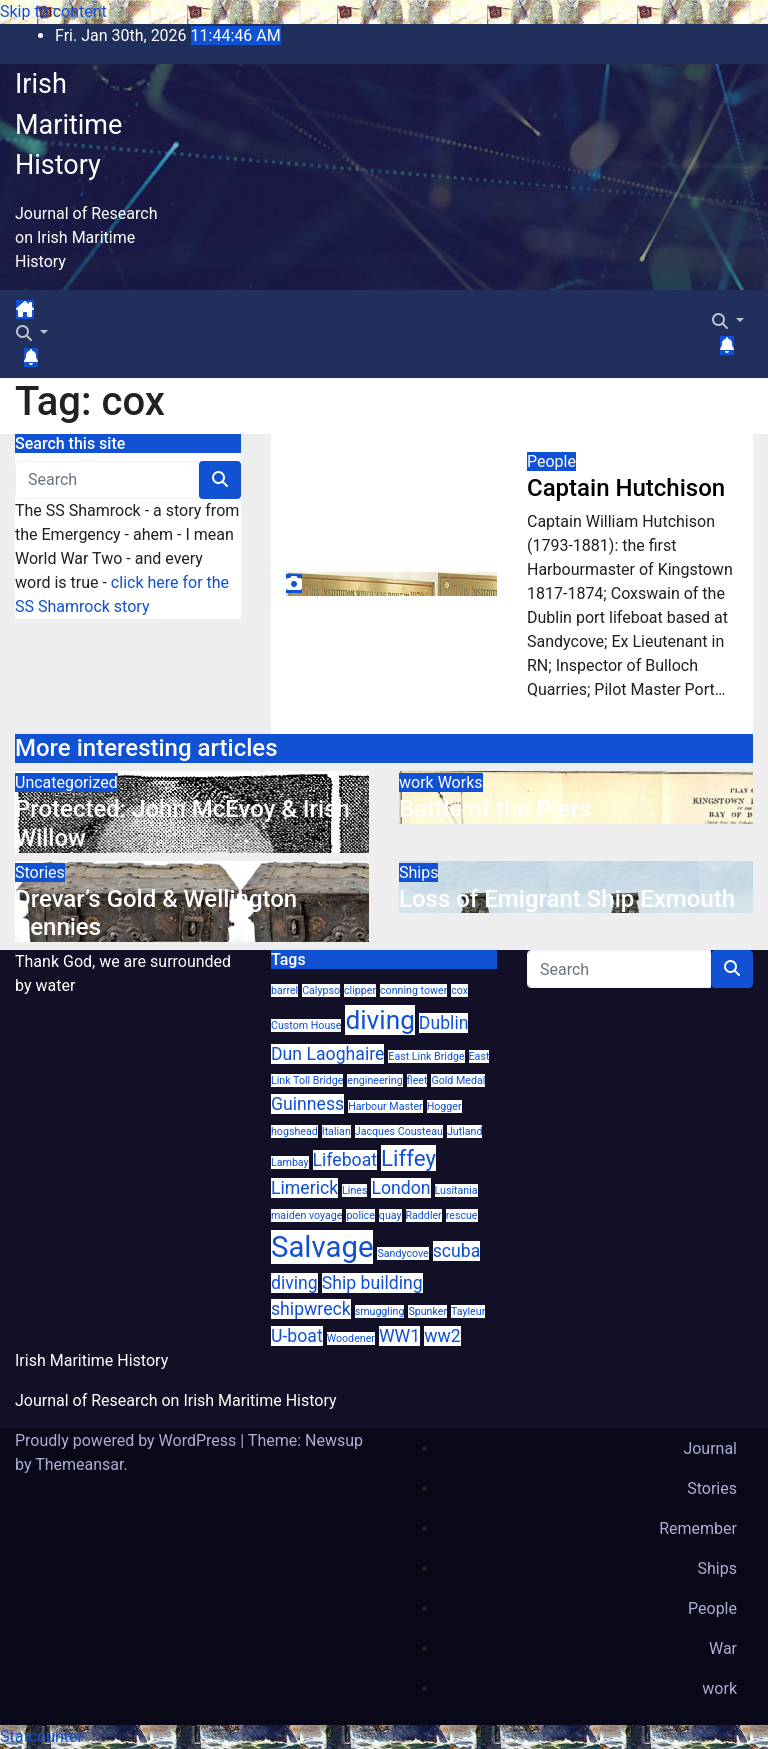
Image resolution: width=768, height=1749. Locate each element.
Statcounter (41, 1736)
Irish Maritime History (68, 124)
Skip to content (53, 11)
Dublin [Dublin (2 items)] (444, 1023)
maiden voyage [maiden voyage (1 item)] (306, 1215)
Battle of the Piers (495, 809)
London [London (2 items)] (400, 1188)
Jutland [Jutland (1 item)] (465, 1131)
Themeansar (79, 1464)
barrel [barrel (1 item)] (284, 990)
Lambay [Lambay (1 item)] (290, 1162)
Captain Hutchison (626, 488)
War (723, 1648)
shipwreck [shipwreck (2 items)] (311, 1309)
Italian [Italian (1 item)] (336, 1131)
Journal (710, 1448)
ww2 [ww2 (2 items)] (442, 1336)
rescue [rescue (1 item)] (462, 1215)
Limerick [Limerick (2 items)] (304, 1188)
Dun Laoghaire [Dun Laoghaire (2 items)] (327, 1054)
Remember (698, 1528)
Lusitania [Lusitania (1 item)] (456, 1190)
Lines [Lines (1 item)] (354, 1190)
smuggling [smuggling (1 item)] (380, 1311)
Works (460, 782)
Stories (40, 872)
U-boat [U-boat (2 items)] (297, 1336)
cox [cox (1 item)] (459, 990)
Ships (418, 872)
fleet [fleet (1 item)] (417, 1080)
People (551, 461)
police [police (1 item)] (360, 1215)
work (418, 782)
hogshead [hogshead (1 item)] (294, 1131)
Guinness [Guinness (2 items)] (307, 1104)
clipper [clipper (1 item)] (360, 990)
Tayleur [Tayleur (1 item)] (468, 1311)
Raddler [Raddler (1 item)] (424, 1215)
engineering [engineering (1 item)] (374, 1080)
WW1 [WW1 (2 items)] (399, 1336)
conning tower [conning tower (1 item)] (413, 990)
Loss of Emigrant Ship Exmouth (567, 899)
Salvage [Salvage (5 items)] (322, 1247)
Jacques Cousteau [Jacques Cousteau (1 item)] (399, 1131)
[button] (32, 333)
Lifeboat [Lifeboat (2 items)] (345, 1160)
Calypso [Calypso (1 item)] (321, 990)
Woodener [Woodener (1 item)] (351, 1338)
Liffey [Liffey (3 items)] (408, 1158)
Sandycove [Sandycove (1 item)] (402, 1253)
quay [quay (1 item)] (390, 1215)
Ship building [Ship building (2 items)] (372, 1283)
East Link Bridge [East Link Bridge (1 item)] (426, 1056)
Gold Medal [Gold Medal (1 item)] (458, 1080)
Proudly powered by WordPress (127, 1440)
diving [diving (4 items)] (379, 1020)
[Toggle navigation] (51, 315)
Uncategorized (66, 782)
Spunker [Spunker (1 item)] (427, 1311)
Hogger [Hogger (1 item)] (444, 1106)
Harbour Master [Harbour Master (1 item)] (385, 1106)
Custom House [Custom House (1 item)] (306, 1025)
